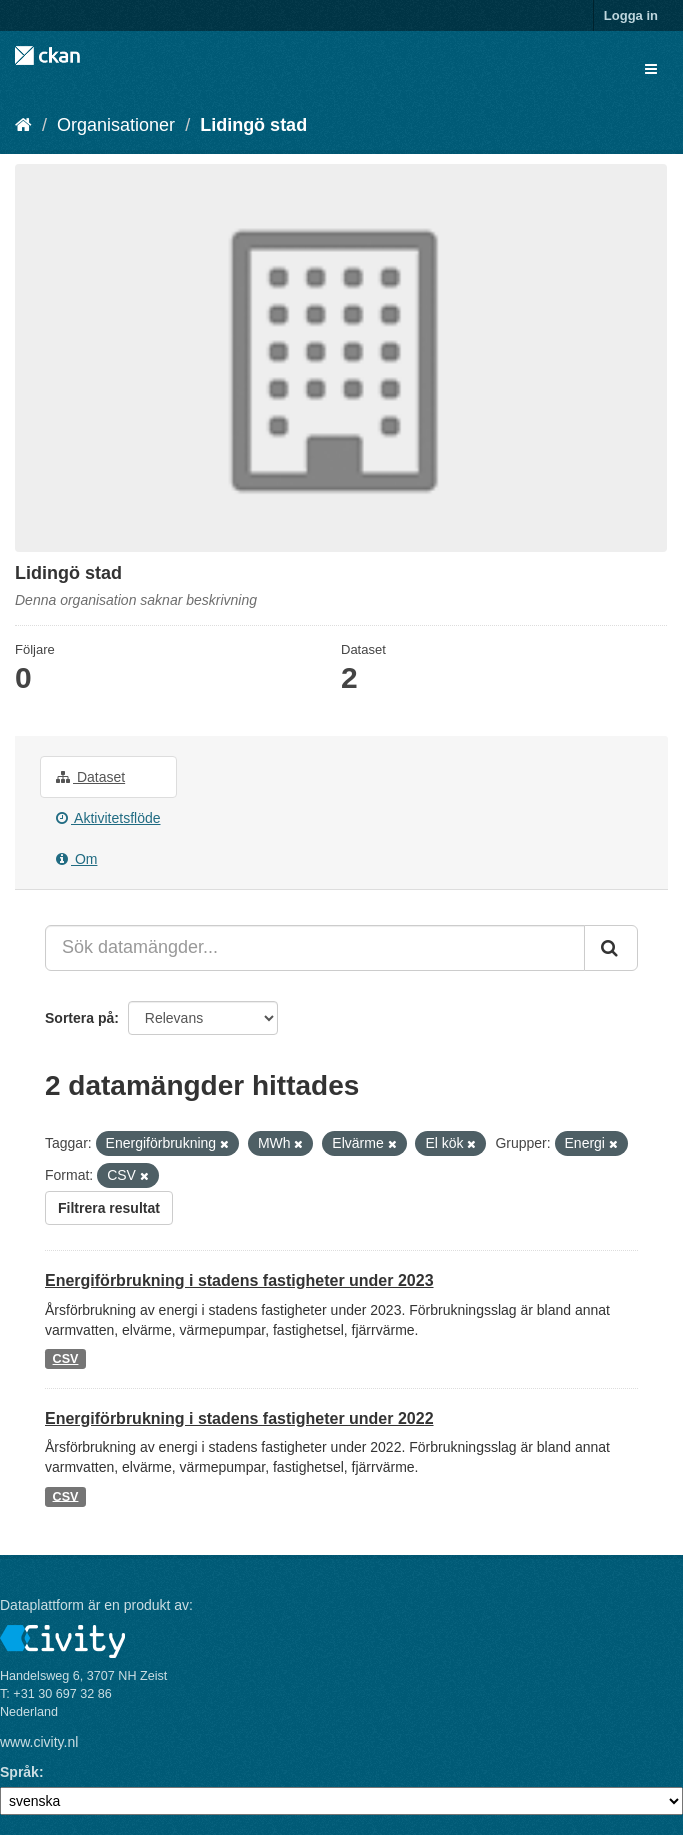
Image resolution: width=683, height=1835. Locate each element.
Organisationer (116, 125)
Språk (19, 1772)
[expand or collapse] (651, 69)
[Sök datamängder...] (315, 948)
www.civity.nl (39, 1742)
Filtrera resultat (109, 1208)
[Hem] (23, 125)
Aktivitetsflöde (108, 818)
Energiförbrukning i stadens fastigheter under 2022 (239, 1418)
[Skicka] (611, 948)
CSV (66, 1359)
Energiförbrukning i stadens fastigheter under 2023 (239, 1280)
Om (76, 859)
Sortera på (79, 1018)
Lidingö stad (253, 125)
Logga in (631, 15)
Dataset (90, 777)
